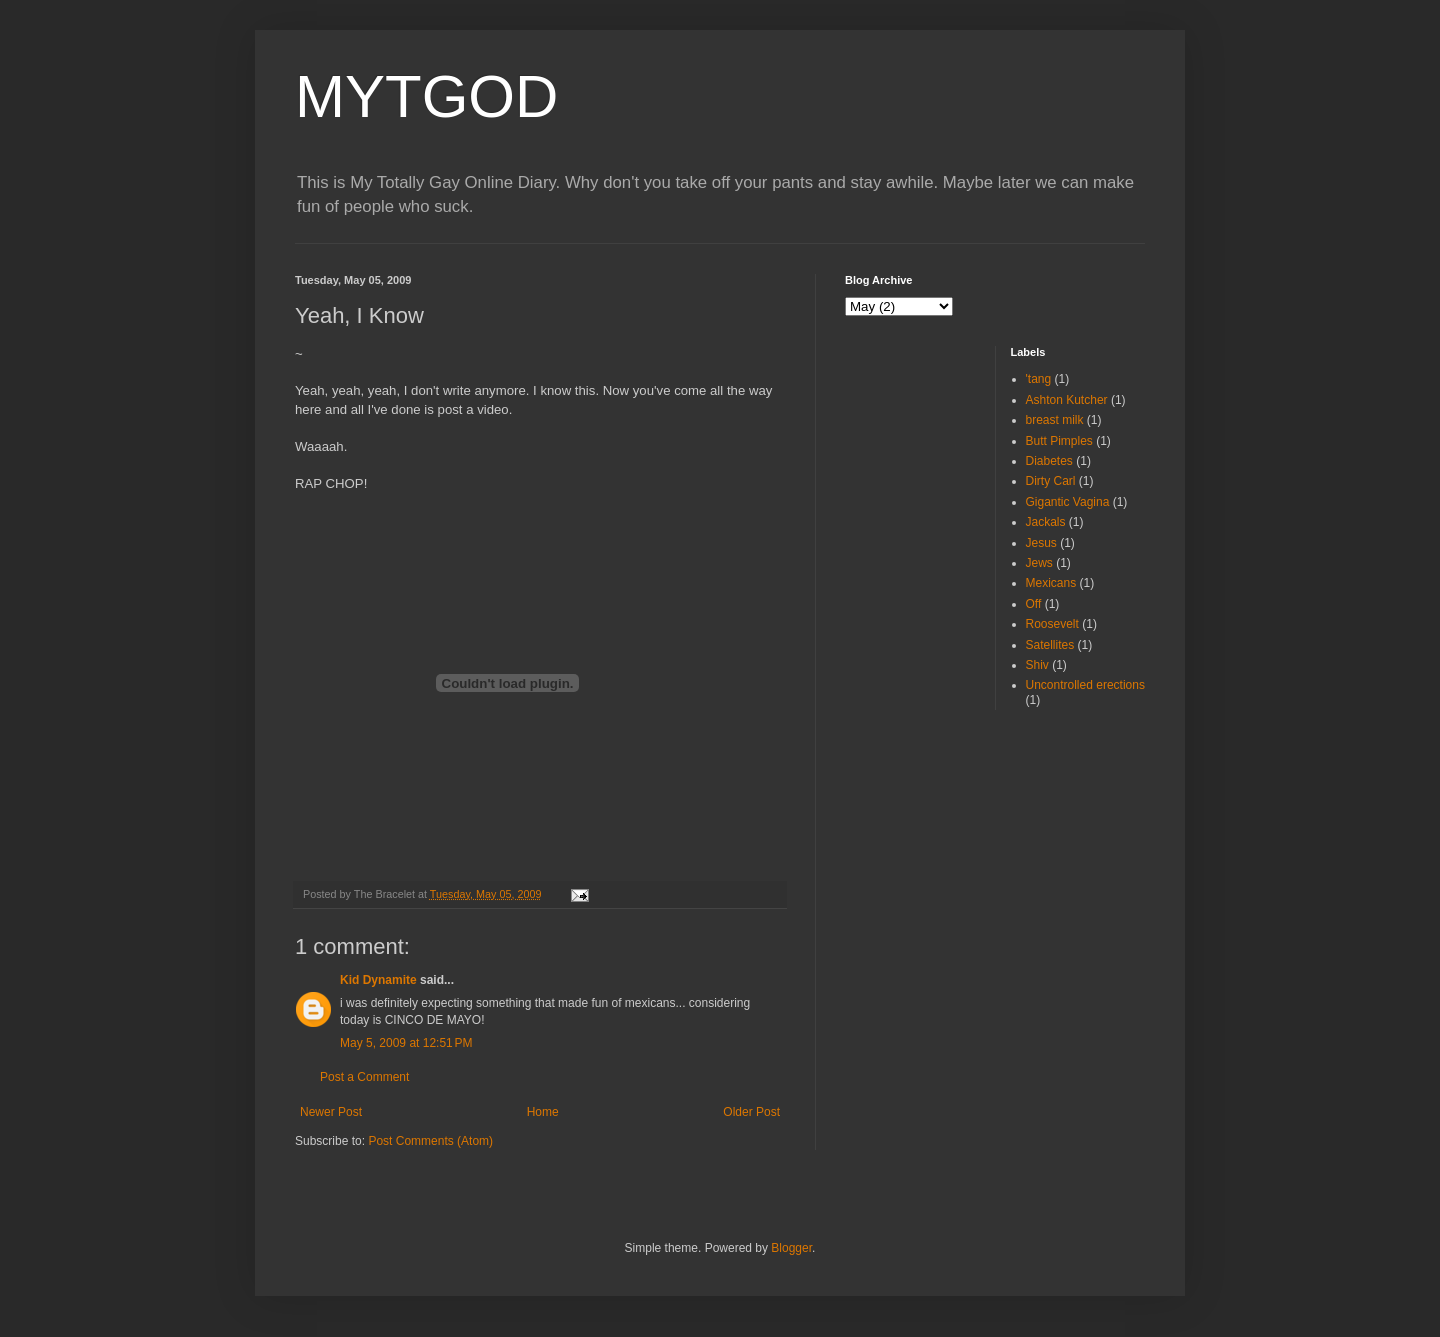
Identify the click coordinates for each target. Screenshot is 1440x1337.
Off (1034, 604)
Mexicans (1051, 583)
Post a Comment (364, 1077)
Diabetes (1049, 461)
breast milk (1055, 420)
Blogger (791, 1248)
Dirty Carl (1051, 481)
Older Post (751, 1112)
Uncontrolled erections (1085, 685)
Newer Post (331, 1112)
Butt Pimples (1059, 441)
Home (543, 1112)
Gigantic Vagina (1068, 502)
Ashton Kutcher (1067, 400)
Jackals (1046, 522)
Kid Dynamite (378, 980)
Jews (1039, 563)
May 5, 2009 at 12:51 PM (406, 1043)
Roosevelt (1052, 624)
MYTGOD (426, 96)
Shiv (1037, 665)
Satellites (1050, 645)
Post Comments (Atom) (430, 1141)
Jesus (1041, 543)
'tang (1039, 379)
